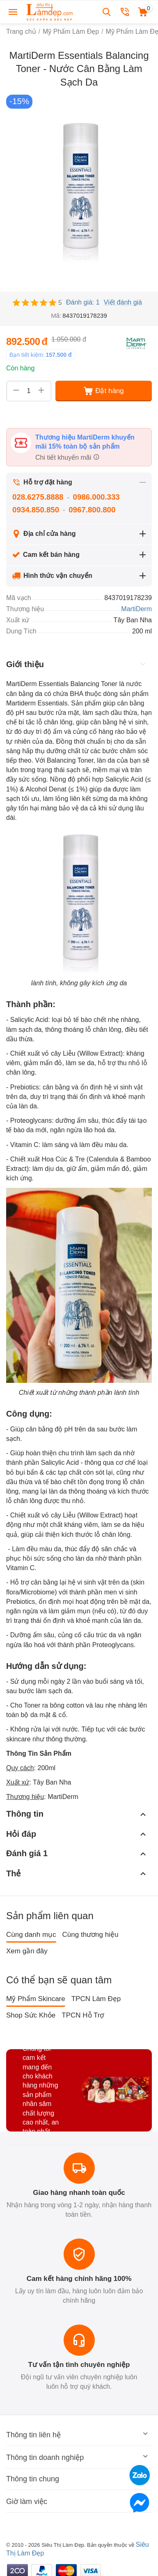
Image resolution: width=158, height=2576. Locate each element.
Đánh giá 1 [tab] (77, 1854)
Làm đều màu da (36, 1548)
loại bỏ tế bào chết (79, 1019)
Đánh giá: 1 (83, 302)
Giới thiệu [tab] (77, 664)
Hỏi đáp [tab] (77, 1834)
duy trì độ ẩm (42, 731)
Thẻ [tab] (77, 1873)
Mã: (56, 315)
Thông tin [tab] (77, 1814)
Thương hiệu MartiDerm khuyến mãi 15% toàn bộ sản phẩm (85, 442)
